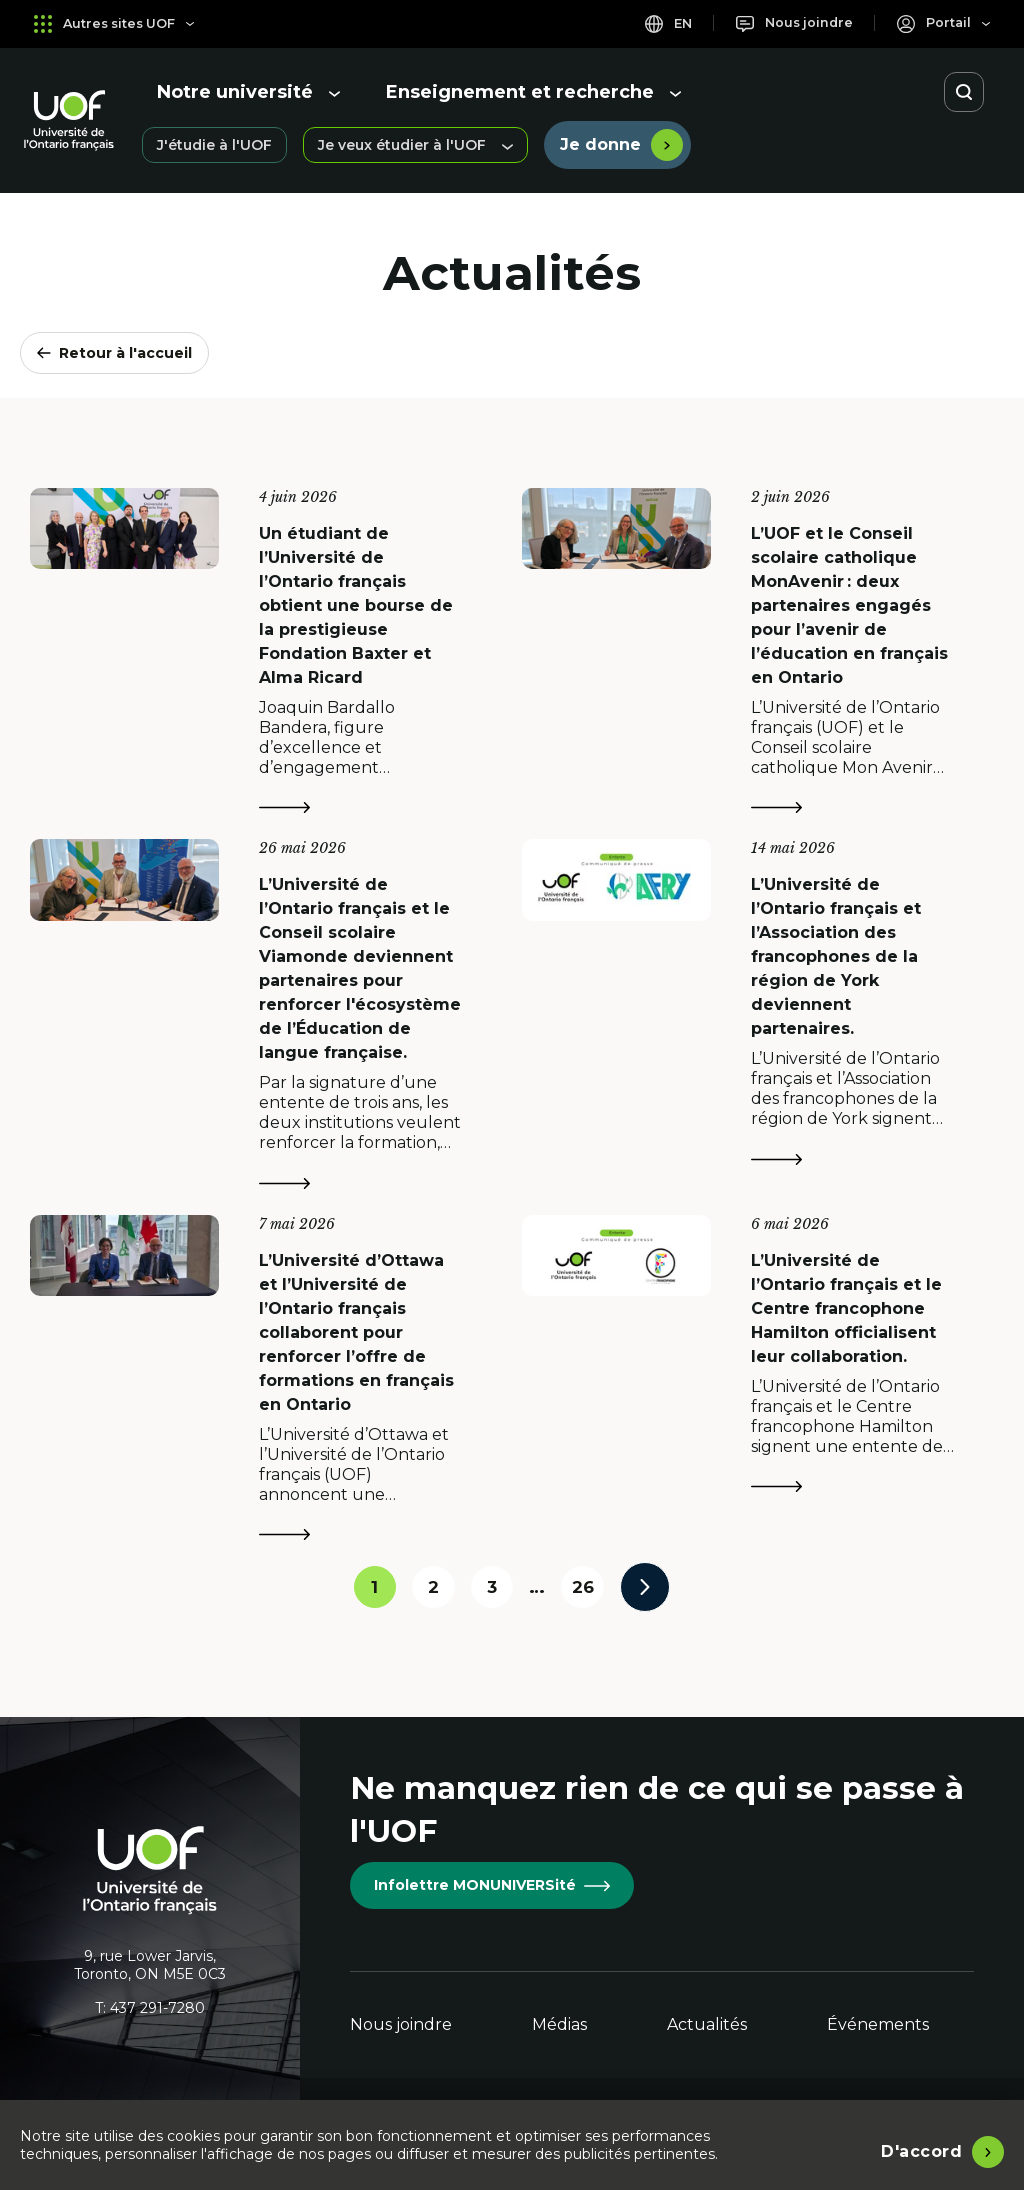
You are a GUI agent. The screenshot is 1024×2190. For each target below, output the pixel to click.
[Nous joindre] (784, 23)
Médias (559, 2024)
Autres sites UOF (120, 23)
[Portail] (940, 23)
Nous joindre (401, 2024)
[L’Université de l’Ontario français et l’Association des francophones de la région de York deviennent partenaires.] (758, 1012)
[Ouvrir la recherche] (964, 92)
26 (594, 1590)
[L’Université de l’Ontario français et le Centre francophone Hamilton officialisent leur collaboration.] (758, 1375)
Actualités (707, 2024)
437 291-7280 (157, 2008)
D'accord (921, 2149)
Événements (878, 2024)
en (653, 23)
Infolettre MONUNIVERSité (492, 1885)
